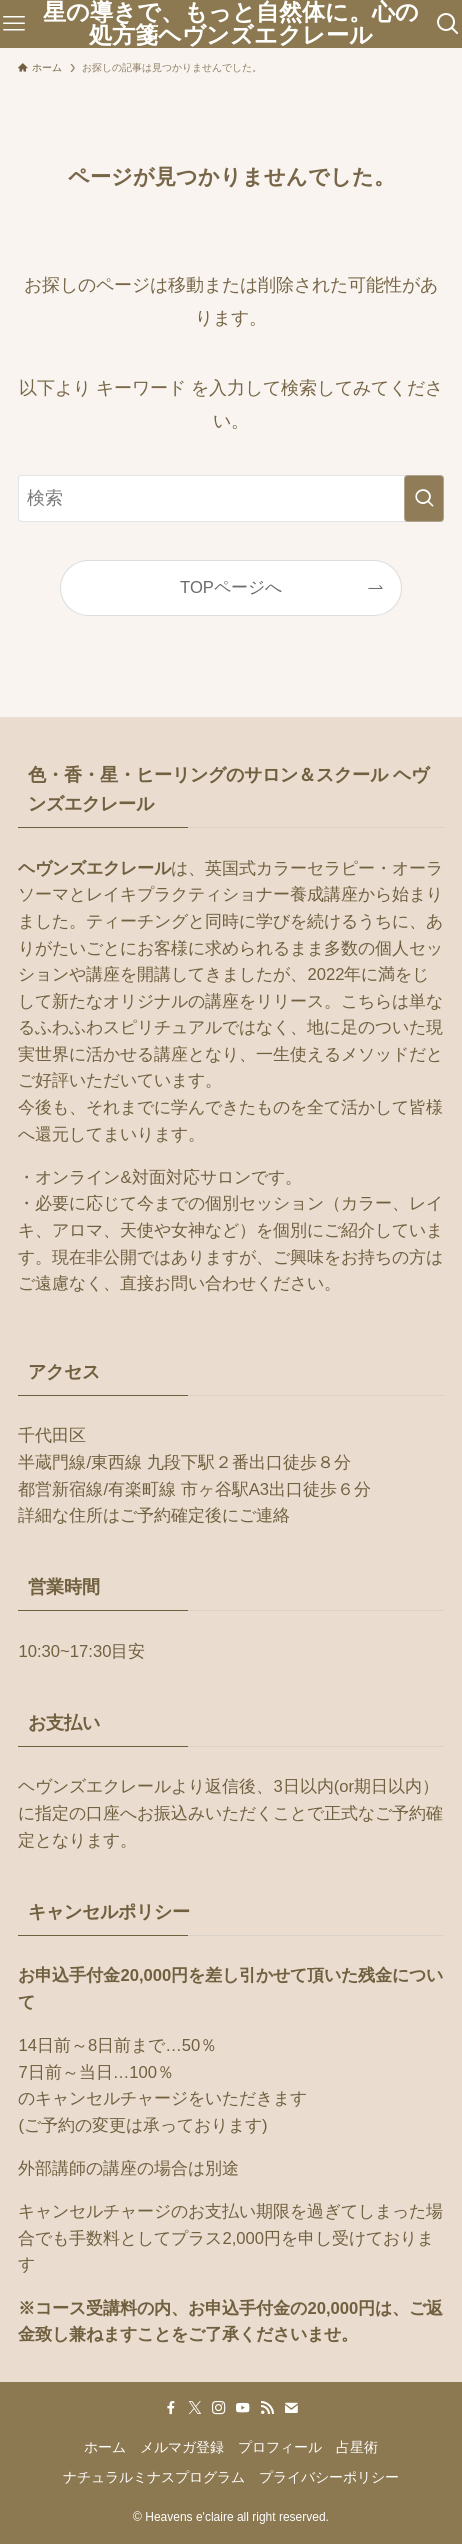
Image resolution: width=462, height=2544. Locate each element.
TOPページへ (231, 587)
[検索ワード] (230, 498)
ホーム (105, 2447)
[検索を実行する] (424, 498)
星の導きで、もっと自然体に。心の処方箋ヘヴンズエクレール (231, 24)
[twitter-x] (195, 2408)
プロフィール (280, 2447)
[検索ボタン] (448, 24)
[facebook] (171, 2408)
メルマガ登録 (182, 2447)
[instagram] (219, 2408)
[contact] (291, 2408)
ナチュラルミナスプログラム (154, 2477)
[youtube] (243, 2408)
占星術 (357, 2447)
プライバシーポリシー (329, 2477)
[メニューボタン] (14, 24)
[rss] (267, 2408)
